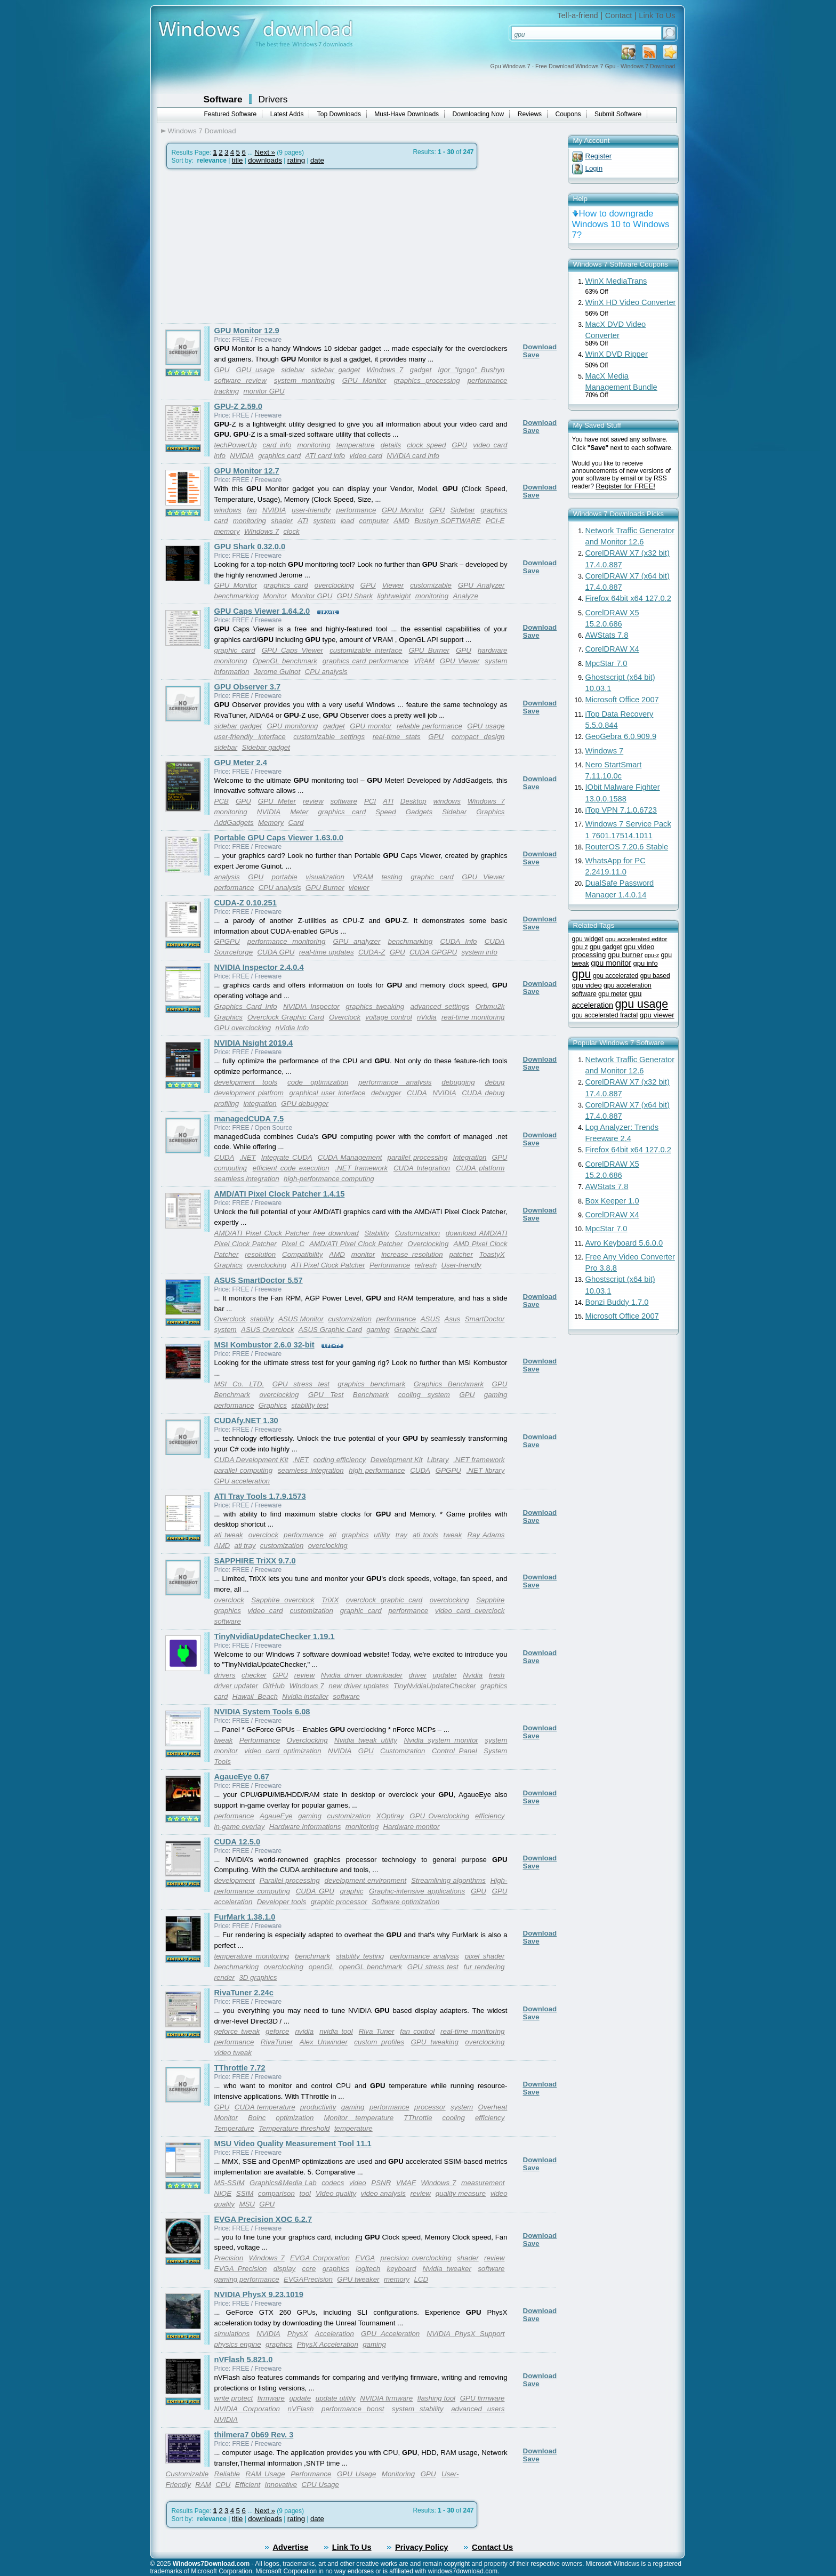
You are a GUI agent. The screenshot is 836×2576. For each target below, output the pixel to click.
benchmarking (236, 596)
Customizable (187, 2474)
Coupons (568, 114)
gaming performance (246, 2279)
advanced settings (440, 1006)
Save (531, 355)
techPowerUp (235, 445)
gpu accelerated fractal (605, 1015)
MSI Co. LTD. (239, 1384)
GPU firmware (482, 2398)
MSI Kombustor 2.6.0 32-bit (264, 1345)
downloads (265, 160)
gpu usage (641, 1004)
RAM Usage (265, 2474)
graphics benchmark (371, 1384)
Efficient (247, 2485)
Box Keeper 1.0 (612, 1201)
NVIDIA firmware (386, 2398)
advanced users (477, 2409)
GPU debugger (304, 1104)
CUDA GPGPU (433, 952)
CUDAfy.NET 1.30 (246, 1420)
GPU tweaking (435, 2042)
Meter (299, 812)
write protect (233, 2398)
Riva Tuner (377, 2031)
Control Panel (454, 1751)
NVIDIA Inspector (311, 1006)
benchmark (312, 1956)
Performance (389, 1265)
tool (305, 2193)
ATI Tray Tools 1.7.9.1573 (260, 1496)
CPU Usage (320, 2485)
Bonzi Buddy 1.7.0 (617, 1302)
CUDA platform (480, 1168)
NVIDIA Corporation (247, 2409)
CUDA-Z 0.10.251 (245, 902)
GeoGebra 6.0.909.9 (621, 736)
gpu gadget (606, 947)
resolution (260, 1254)
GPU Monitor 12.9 (246, 330)
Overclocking (427, 1244)
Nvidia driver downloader (362, 1675)
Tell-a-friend (577, 15)
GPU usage (255, 370)
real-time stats (397, 737)
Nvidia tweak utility (365, 1740)
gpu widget (588, 939)
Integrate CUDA (286, 1157)
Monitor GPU (311, 596)
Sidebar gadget (266, 747)
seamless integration (246, 1179)
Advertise (291, 2547)
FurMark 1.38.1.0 (245, 1917)
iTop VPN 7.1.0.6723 (621, 810)
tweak (453, 1535)
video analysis (383, 2193)
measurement (483, 2183)
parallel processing (417, 1157)
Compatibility (302, 1254)
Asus (453, 1319)
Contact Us (492, 2547)
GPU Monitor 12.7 (246, 471)
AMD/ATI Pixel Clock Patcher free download (286, 1233)
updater (444, 1675)
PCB (221, 801)
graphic (352, 1891)
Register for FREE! (625, 486)
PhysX (297, 2334)
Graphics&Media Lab (283, 2183)
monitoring (313, 445)
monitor (363, 1254)
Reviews (530, 114)
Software (223, 99)
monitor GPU (264, 391)
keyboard (401, 2269)
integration (260, 1104)
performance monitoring (286, 941)
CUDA (495, 941)
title (237, 160)
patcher (460, 1254)
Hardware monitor (411, 1827)
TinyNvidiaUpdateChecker (434, 1686)
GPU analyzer (357, 941)
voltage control (388, 1017)
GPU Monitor (364, 380)
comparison (276, 2193)
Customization (417, 1233)
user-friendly (311, 510)
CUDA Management (350, 1157)
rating (296, 160)
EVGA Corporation (320, 2258)
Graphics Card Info (245, 1006)
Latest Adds (287, 114)
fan (252, 510)
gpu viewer (657, 1015)
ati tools (425, 1535)
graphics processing (426, 380)
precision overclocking (416, 2258)
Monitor (275, 596)
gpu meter (612, 994)
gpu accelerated (615, 976)
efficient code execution (291, 1168)
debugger (386, 1093)
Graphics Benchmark (449, 1384)
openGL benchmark (370, 1967)
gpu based (655, 976)
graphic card (234, 650)
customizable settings (329, 737)
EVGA (365, 2258)
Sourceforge (233, 952)
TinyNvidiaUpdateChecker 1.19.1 (274, 1636)
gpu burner (625, 955)
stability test (309, 1405)
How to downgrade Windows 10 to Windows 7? (621, 224)
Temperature (234, 2128)
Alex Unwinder (324, 2042)
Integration (469, 1157)
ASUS (430, 1319)
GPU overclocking (242, 1028)
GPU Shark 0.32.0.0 (250, 546)
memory (227, 531)
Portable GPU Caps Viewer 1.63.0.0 (279, 837)
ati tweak (228, 1535)
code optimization (317, 1082)
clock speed (426, 445)
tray (401, 1535)
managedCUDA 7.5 (249, 1118)
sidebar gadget (335, 370)
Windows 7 (384, 370)
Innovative (280, 2485)
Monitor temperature (359, 2118)
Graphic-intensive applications (417, 1891)
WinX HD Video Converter (630, 302)
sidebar (292, 370)
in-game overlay (239, 1827)
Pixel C (293, 1244)
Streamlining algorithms (448, 1880)
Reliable (227, 2474)
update (300, 2398)
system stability (418, 2409)
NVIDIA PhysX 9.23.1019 (258, 2294)
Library (438, 1460)
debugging (458, 1082)
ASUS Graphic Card (330, 1330)
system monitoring (304, 380)
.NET (247, 1157)
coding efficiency (340, 1460)
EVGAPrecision (308, 2279)
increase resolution (412, 1254)
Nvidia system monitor (441, 1740)
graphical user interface (327, 1093)
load (347, 521)
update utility (336, 2398)
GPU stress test (300, 1384)
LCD (421, 2279)
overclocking (334, 585)
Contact (618, 15)
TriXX (330, 1600)
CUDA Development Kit (251, 1460)
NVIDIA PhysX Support (465, 2334)
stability (262, 1319)
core (309, 2269)
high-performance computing (329, 1179)
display (285, 2269)
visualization (325, 877)
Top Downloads (339, 114)
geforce (277, 2031)
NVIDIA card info (413, 456)
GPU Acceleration (390, 2334)
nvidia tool (336, 2031)
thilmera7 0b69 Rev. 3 (254, 2434)
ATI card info (325, 456)
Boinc (257, 2118)
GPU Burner (429, 650)
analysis (227, 877)
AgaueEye (276, 1816)
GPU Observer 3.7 (247, 687)
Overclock (344, 1017)
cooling (454, 2118)
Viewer (393, 585)
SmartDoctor (485, 1319)
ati (332, 1535)
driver (418, 1675)
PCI (370, 801)
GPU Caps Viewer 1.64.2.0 (262, 611)
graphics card (279, 456)
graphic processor (339, 1902)
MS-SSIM (229, 2183)
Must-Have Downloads (406, 114)
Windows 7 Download (202, 131)
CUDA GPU (275, 952)
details (391, 445)
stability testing (360, 1956)
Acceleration (334, 2334)
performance (356, 510)
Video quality (336, 2193)
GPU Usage (356, 2474)
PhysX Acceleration (327, 2344)
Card (295, 822)
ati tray (244, 1546)
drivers (225, 1675)
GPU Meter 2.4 (240, 762)
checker (254, 1675)
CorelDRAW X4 (612, 649)
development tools (246, 1082)
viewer (359, 888)
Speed (385, 812)
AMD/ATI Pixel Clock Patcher (356, 1244)
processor (430, 2107)
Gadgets (419, 812)
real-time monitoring (473, 1017)
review (313, 801)
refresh (426, 1265)
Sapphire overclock (282, 1600)
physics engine (237, 2344)
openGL (321, 1967)
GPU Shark (355, 596)
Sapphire (490, 1600)
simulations (232, 2334)
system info (479, 952)
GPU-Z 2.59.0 (238, 406)
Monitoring (398, 2474)
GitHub (273, 1686)
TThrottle (418, 2118)
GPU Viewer (460, 661)
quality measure (461, 2193)
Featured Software (230, 114)
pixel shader (485, 1956)
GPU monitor (370, 726)
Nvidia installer (305, 1696)
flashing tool (436, 2398)
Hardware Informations (305, 1827)
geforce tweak (237, 2031)
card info (277, 445)
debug (494, 1082)
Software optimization (405, 1902)
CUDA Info (458, 941)
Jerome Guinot (277, 672)
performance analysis (394, 1082)
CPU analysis (326, 672)
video (357, 2183)
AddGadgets (234, 822)
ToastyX (492, 1254)
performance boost (352, 2409)
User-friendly (461, 1265)
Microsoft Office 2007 (622, 699)
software (344, 801)
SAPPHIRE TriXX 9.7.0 (255, 1560)
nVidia (427, 1017)
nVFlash (301, 2409)
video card (365, 456)
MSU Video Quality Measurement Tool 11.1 (293, 2143)
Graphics (490, 812)
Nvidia (473, 1675)
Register (598, 156)
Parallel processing (290, 1880)
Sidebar (463, 510)
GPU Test (325, 1395)
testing (391, 877)
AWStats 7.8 (607, 635)
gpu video (587, 985)
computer (374, 521)
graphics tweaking (374, 1006)
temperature (355, 445)
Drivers (273, 99)
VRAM (424, 661)
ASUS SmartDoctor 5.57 (258, 1280)
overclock (263, 1535)
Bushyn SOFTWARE (447, 521)
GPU (222, 370)
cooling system (424, 1395)
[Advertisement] (250, 246)
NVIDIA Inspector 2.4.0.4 (259, 967)
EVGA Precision (240, 2269)
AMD (401, 521)
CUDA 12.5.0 (237, 1841)
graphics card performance (366, 661)
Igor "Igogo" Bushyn (471, 370)
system (324, 521)
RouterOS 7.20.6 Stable (627, 846)
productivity (318, 2107)
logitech (368, 2269)
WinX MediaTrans (616, 281)
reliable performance (429, 726)
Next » (264, 152)
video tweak (233, 2053)
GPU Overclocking (439, 1816)
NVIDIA (241, 456)
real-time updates (326, 952)
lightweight (394, 596)
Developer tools (282, 1902)
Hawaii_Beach (255, 1696)
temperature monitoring (252, 1956)
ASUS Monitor (301, 1319)
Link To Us (657, 15)
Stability (376, 1233)
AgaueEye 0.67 (241, 1776)
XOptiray (390, 1816)
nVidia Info (292, 1028)
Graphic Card (415, 1330)
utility (382, 1535)
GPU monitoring (292, 726)
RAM (203, 2485)
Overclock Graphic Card (285, 1017)
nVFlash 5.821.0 (243, 2359)
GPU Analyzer (481, 585)
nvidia (304, 2031)
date (317, 160)
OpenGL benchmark (285, 661)
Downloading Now (478, 114)
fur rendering (484, 1967)
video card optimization (282, 1751)
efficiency (490, 1816)
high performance (377, 1470)
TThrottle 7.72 (240, 2068)
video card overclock (469, 1611)
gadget (420, 370)
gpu (581, 974)
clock (291, 531)
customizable (431, 585)
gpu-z (652, 955)
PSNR (381, 2183)
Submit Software (617, 114)
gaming (378, 1330)
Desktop (413, 801)
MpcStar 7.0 (606, 663)
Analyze (465, 596)
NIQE (223, 2193)
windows (228, 510)
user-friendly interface (250, 737)
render (224, 1977)
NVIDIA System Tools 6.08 (262, 1711)
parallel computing (243, 1470)
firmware (271, 2398)
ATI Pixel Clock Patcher (328, 1265)
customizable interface (365, 650)
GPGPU (227, 941)
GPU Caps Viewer (292, 650)
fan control (417, 2031)
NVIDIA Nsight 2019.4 (253, 1043)
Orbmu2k (490, 1006)
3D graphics (258, 1977)
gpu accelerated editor (636, 938)
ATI (303, 521)
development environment (365, 1880)
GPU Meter (277, 801)
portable (285, 877)
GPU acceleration (242, 1481)
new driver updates (358, 1686)
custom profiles (379, 2042)
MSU (247, 2204)
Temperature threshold (294, 2128)
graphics (355, 1535)
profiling (226, 1104)
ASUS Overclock (267, 1330)
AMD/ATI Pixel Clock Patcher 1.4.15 (279, 1194)
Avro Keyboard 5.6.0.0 (624, 1243)
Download (540, 347)
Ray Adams (485, 1535)
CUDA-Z (371, 952)
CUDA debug (483, 1093)
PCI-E (495, 521)
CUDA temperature (265, 2107)
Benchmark (371, 1395)
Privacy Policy (421, 2547)
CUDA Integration (421, 1168)
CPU (222, 2485)
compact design (478, 737)
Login (594, 168)
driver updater (236, 1686)
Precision (229, 2258)
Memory (271, 822)
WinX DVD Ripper (616, 354)
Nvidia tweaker (447, 2269)
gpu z (580, 947)
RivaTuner (277, 2042)
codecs (332, 2183)
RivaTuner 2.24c (244, 1992)
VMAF (406, 2183)
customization (350, 1319)
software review (240, 380)
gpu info (645, 963)
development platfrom (249, 1093)
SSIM (245, 2193)
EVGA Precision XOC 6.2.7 (263, 2219)
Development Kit (397, 1460)
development (234, 1880)
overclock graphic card (384, 1600)
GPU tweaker (358, 2279)
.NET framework (361, 1168)
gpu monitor (611, 963)
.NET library (486, 1470)
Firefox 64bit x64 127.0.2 (628, 598)
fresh (497, 1675)
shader (282, 521)
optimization (295, 2118)
